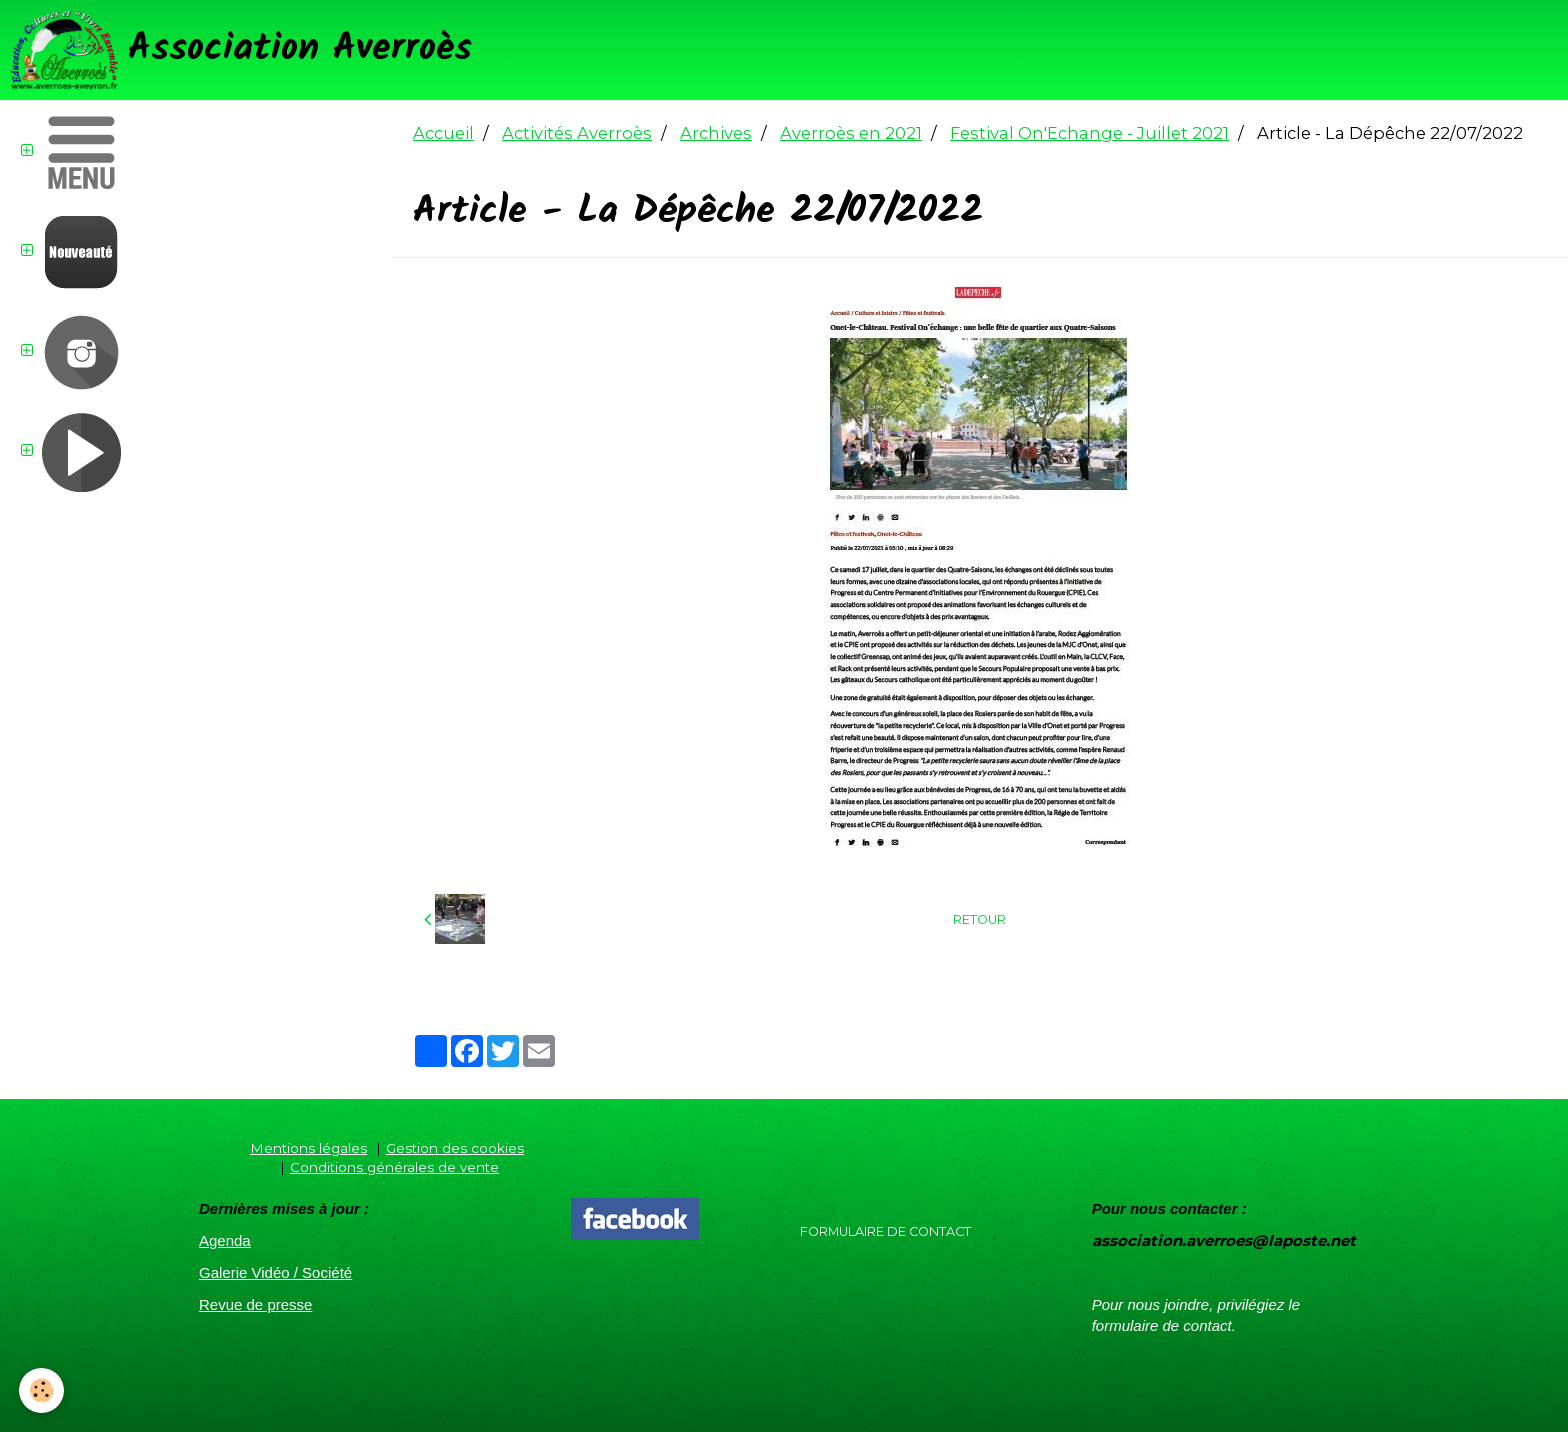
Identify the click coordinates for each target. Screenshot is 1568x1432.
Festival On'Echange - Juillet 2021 (1089, 133)
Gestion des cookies (455, 1148)
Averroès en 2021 (851, 133)
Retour (979, 919)
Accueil (443, 133)
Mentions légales (308, 1148)
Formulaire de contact (885, 1231)
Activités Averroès (577, 133)
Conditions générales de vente (394, 1167)
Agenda (225, 1240)
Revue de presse (255, 1304)
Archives (716, 133)
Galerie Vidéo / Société (275, 1272)
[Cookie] (42, 1390)
